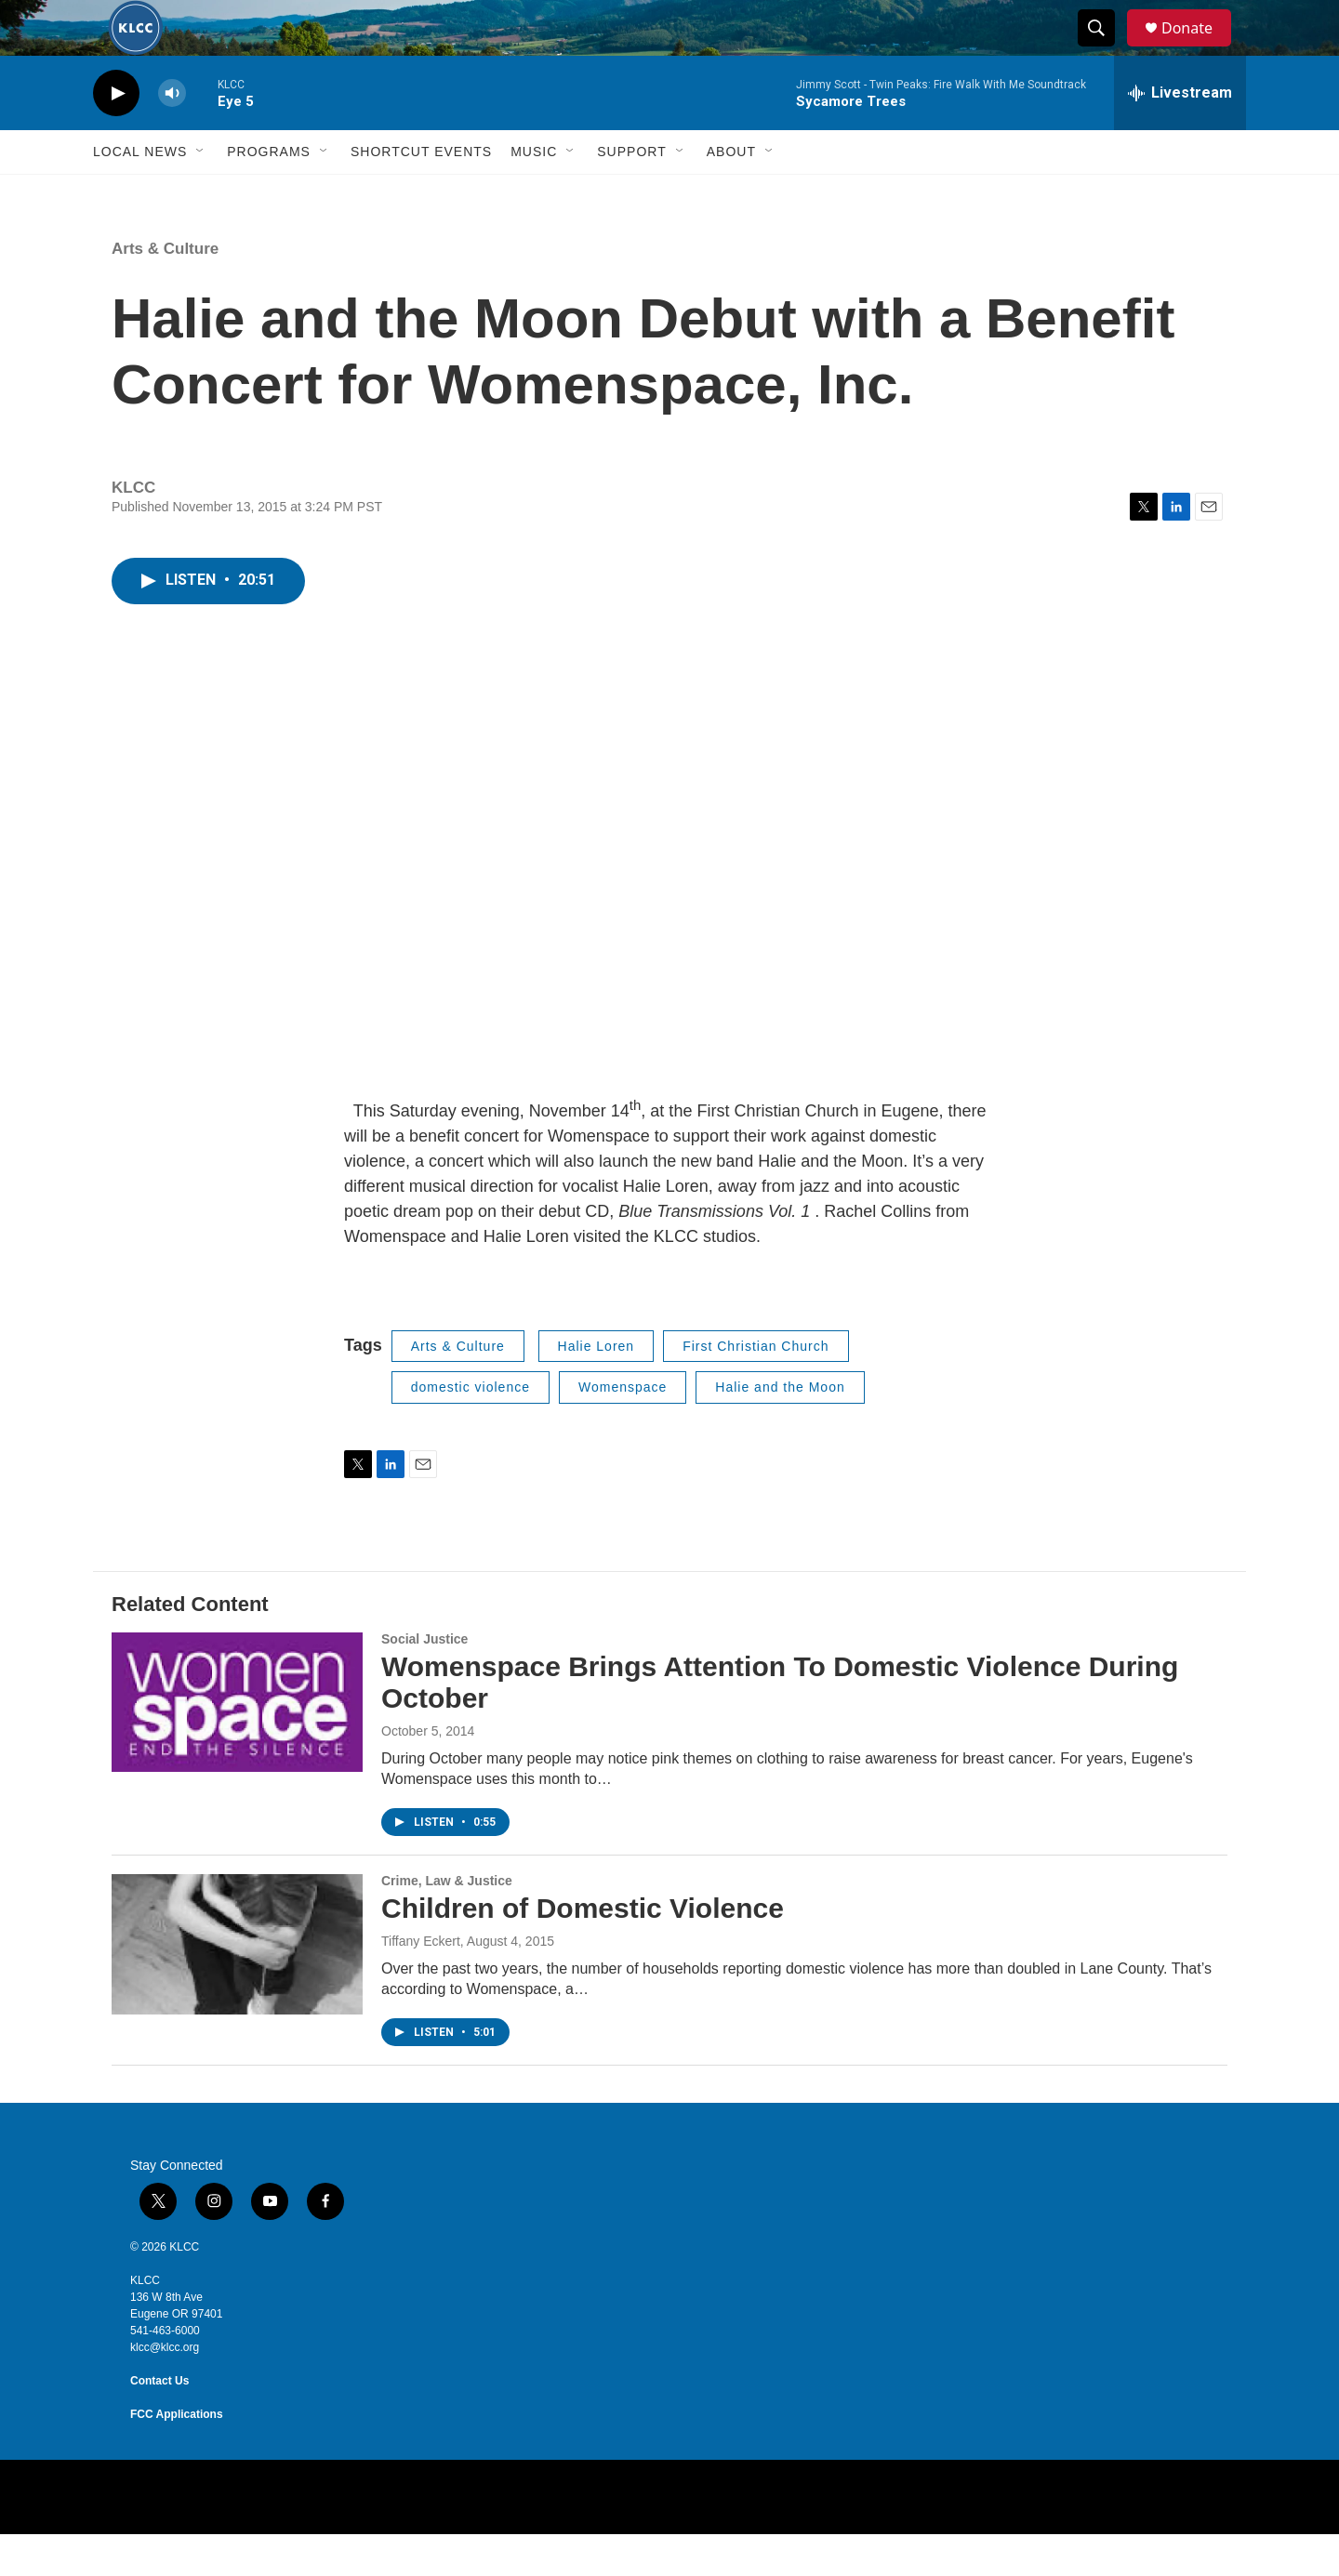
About (731, 193)
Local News (140, 193)
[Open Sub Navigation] (200, 193)
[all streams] (1180, 135)
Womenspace (622, 1428)
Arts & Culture (165, 290)
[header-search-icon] (1104, 49)
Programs (269, 193)
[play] (116, 135)
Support (631, 193)
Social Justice (424, 1680)
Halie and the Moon (779, 1428)
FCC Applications (176, 2456)
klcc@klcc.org (164, 2389)
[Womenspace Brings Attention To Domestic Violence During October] (237, 1744)
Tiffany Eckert (420, 1982)
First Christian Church (756, 1387)
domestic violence (470, 1428)
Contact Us (159, 2422)
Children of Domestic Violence (582, 1950)
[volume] (172, 135)
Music (533, 193)
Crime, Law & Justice (446, 1922)
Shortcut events (421, 193)
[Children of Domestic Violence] (237, 1985)
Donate (1198, 49)
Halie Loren (596, 1387)
